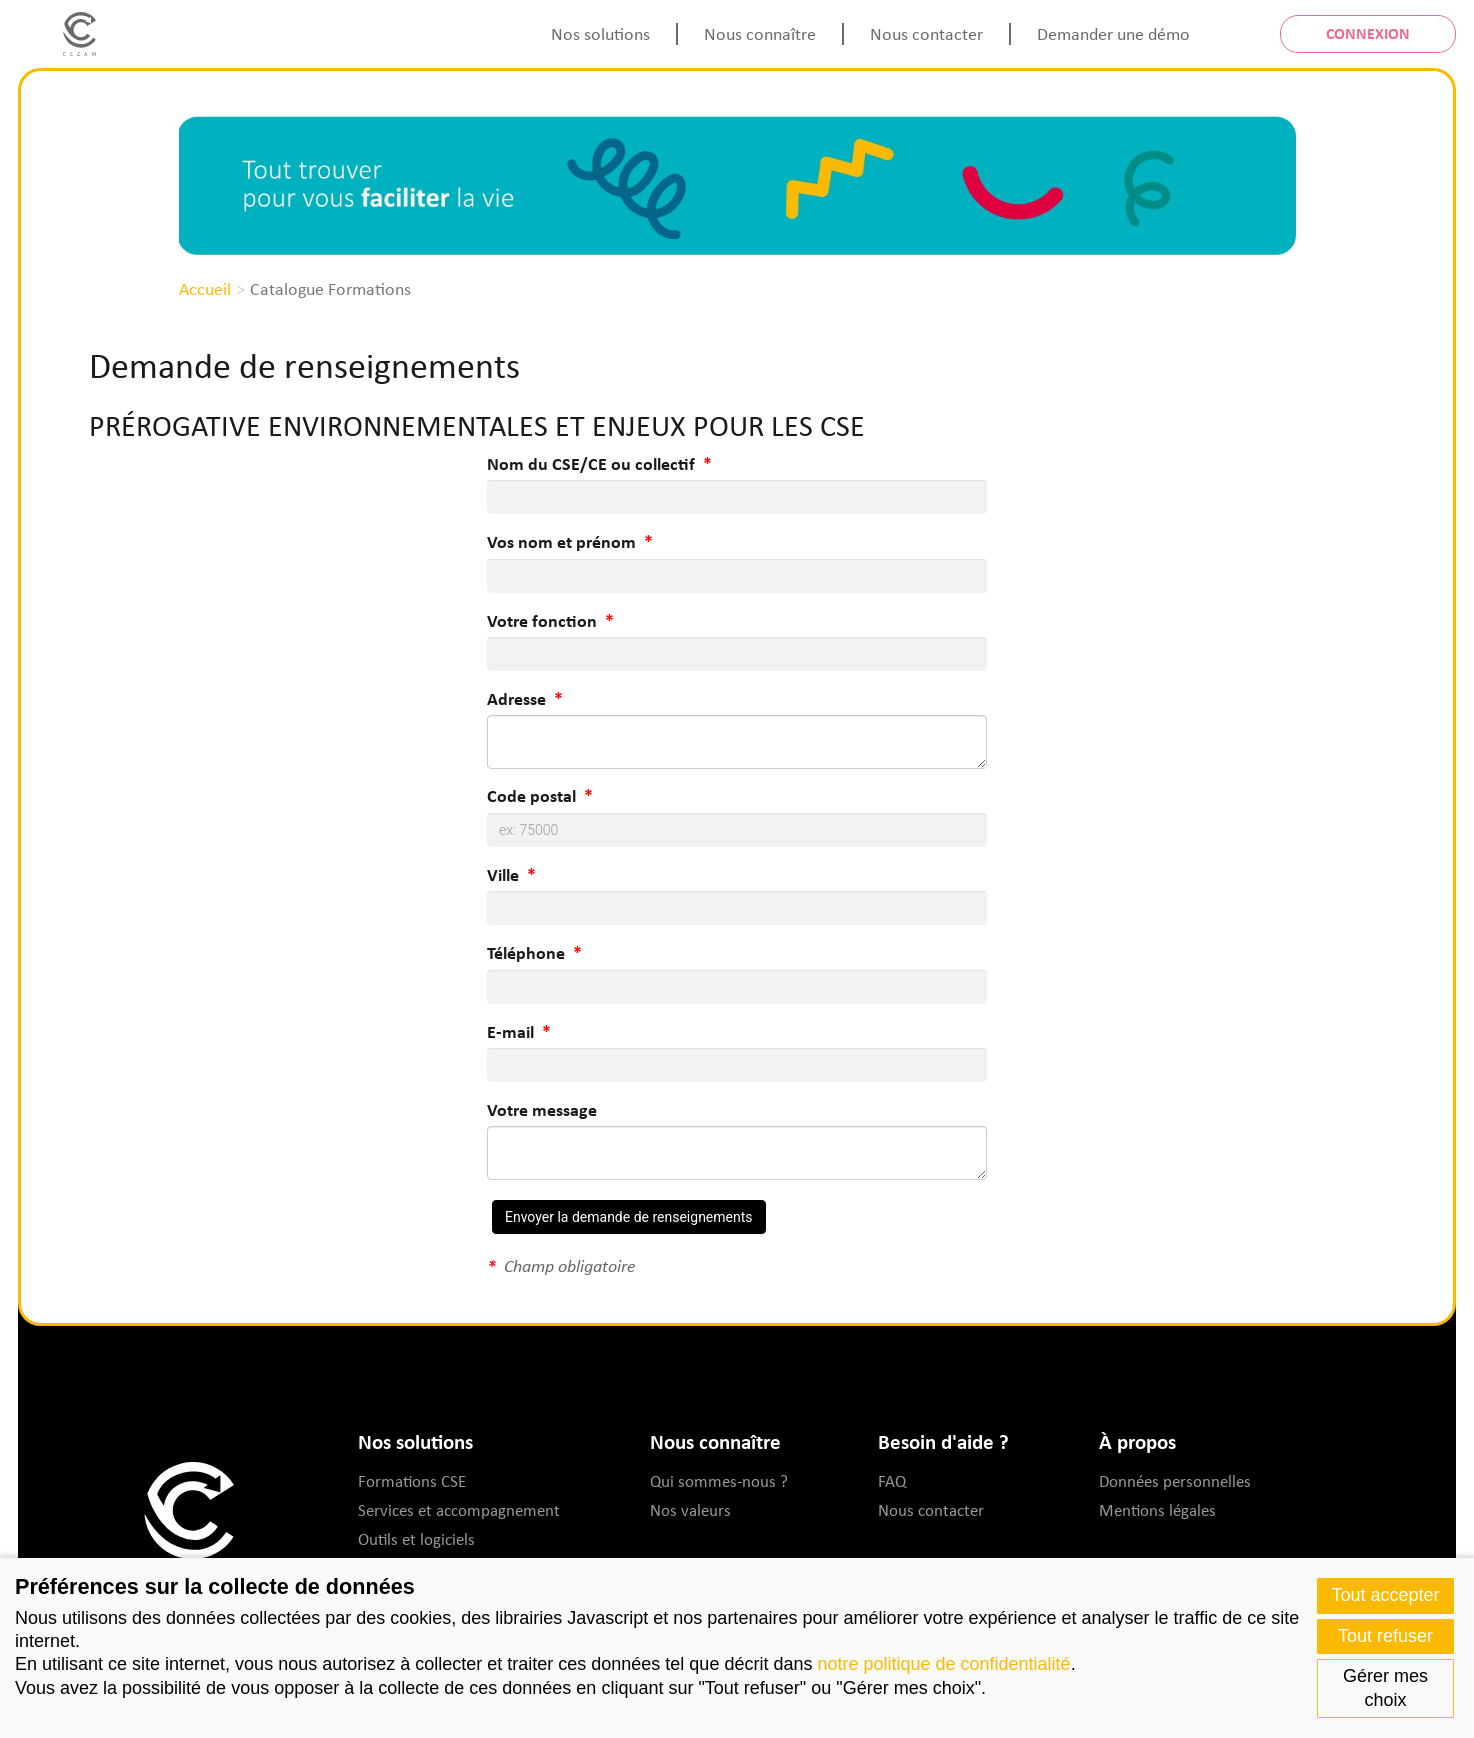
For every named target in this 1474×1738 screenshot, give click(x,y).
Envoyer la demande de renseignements (629, 1217)
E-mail (510, 1031)
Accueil (205, 288)
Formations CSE (412, 1480)
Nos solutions (600, 33)
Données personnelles (1175, 1480)
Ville (503, 874)
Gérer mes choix (1385, 1687)
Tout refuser (1385, 1636)
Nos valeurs (690, 1509)
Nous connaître (760, 33)
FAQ (892, 1480)
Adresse (516, 698)
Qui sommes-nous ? (719, 1480)
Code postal (531, 795)
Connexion (1368, 33)
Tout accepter (1385, 1595)
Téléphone (526, 952)
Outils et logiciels (416, 1538)
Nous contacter (926, 33)
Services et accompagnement (459, 1509)
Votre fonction (542, 620)
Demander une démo (1113, 33)
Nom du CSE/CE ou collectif (591, 463)
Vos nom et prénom (561, 541)
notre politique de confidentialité (943, 1664)
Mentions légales (1157, 1509)
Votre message (542, 1109)
